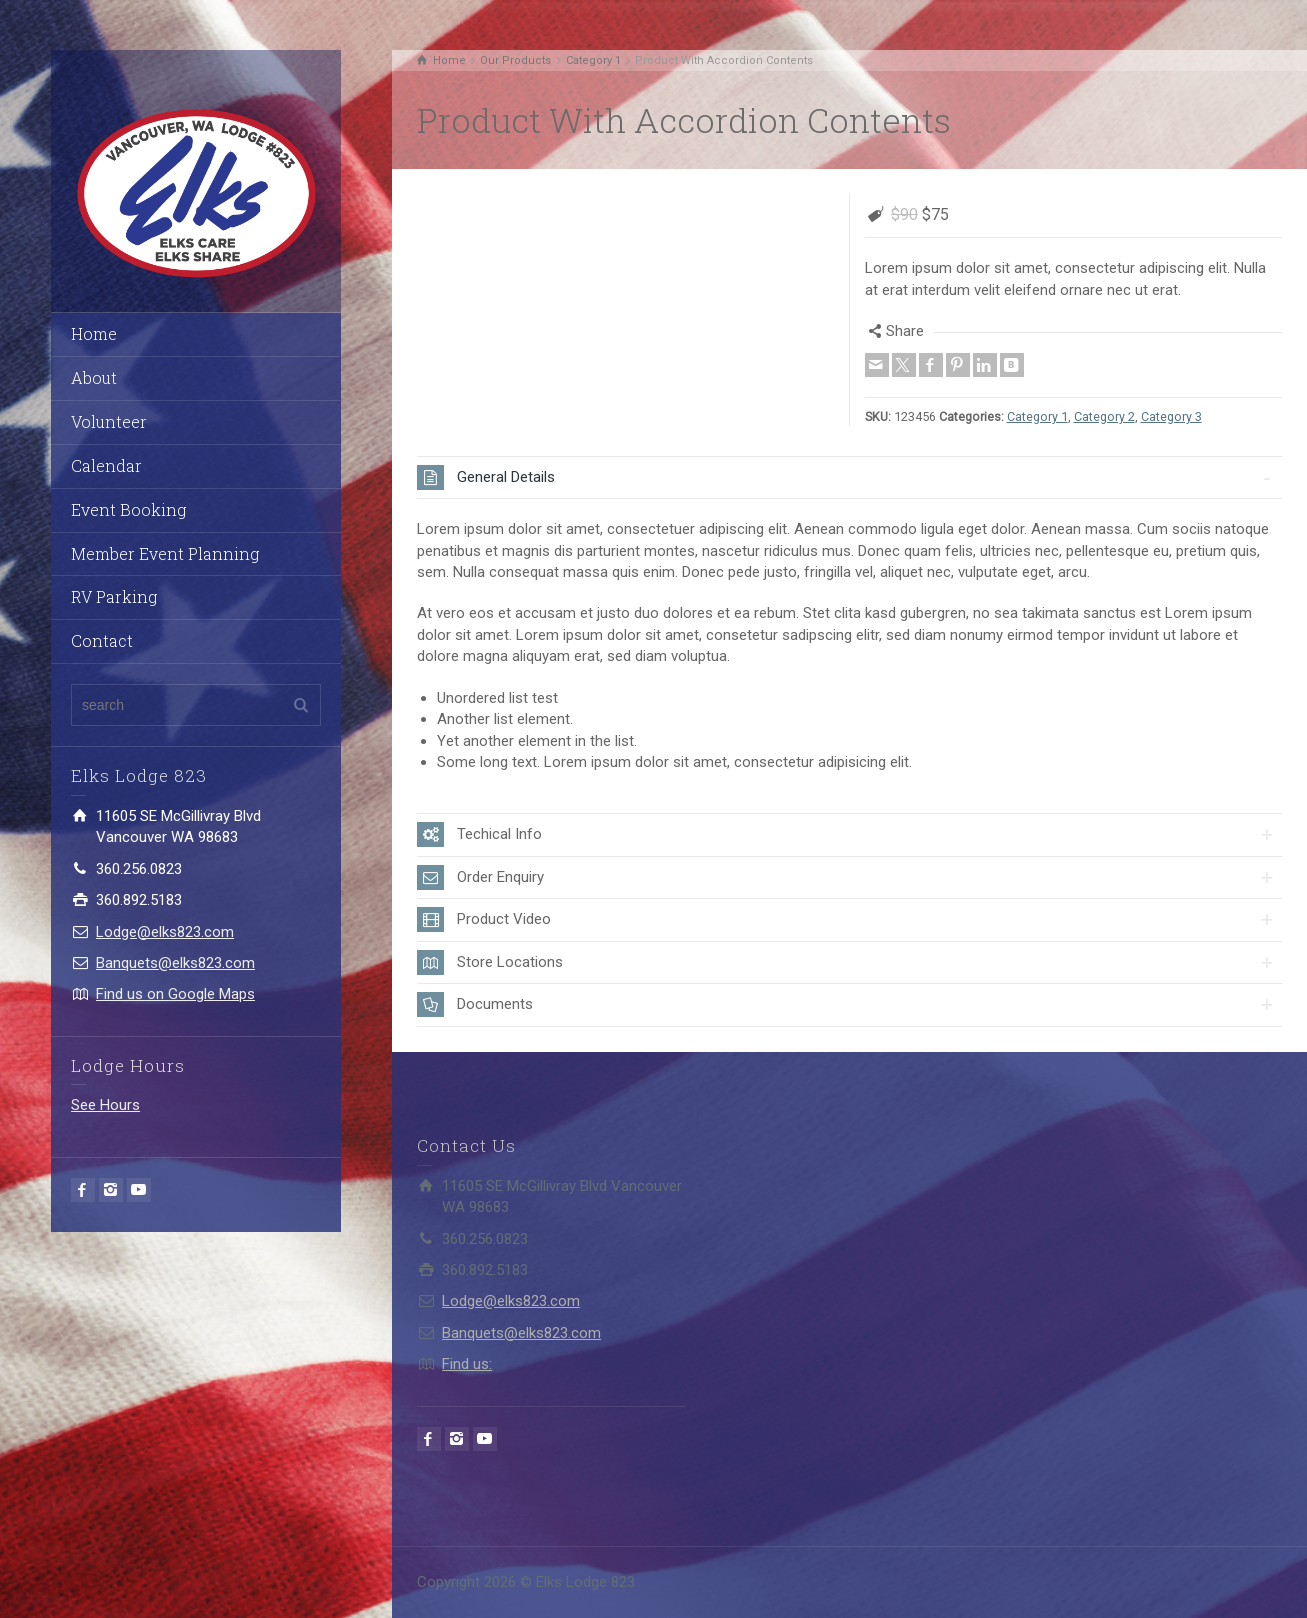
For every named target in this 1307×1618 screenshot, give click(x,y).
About (94, 377)
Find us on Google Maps (175, 994)
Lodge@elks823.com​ (165, 932)
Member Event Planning (165, 553)
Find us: (467, 1364)
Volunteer (109, 421)
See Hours (105, 1105)
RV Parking (114, 596)
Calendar (106, 465)
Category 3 (1171, 416)
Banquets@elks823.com (175, 963)
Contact (102, 640)
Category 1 (1037, 416)
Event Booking (128, 509)
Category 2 (1104, 416)
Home (94, 333)
